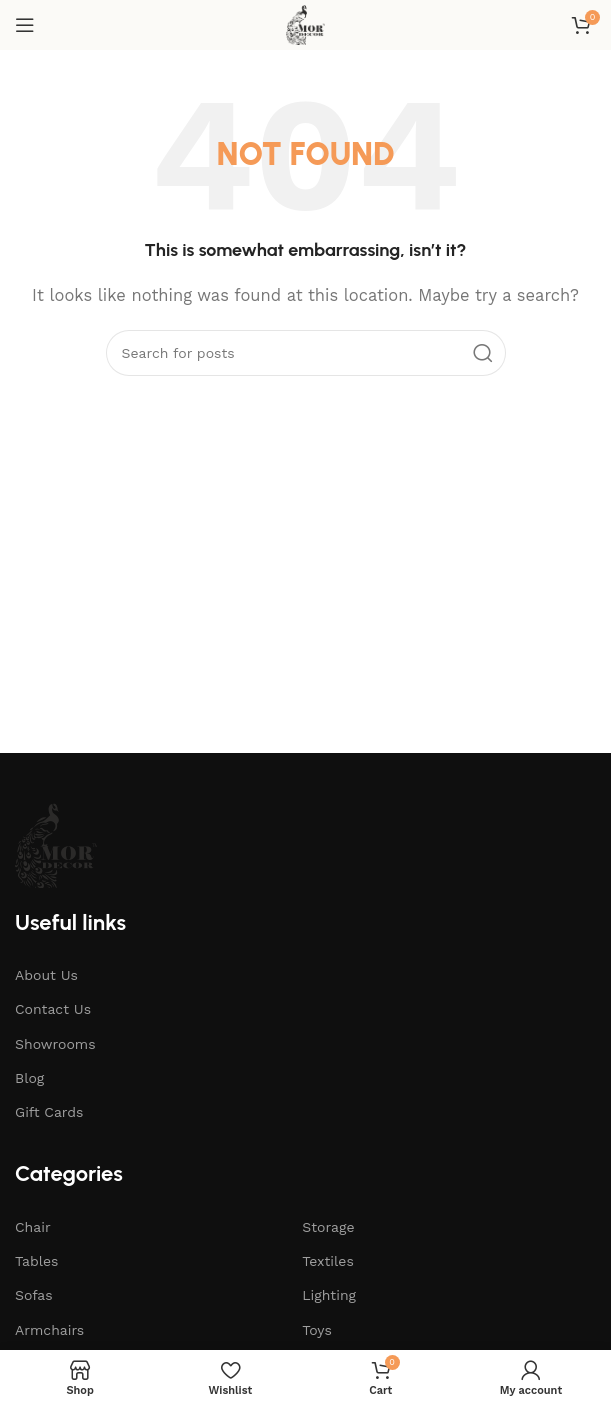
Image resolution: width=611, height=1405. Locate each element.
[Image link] (56, 844)
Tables (36, 1261)
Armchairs (49, 1330)
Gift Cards (49, 1112)
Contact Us (53, 1009)
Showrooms (55, 1044)
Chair (33, 1227)
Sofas (34, 1295)
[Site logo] (305, 24)
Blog (29, 1078)
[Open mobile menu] (25, 25)
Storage (328, 1227)
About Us (46, 975)
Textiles (328, 1261)
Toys (317, 1330)
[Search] (306, 353)
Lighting (329, 1295)
